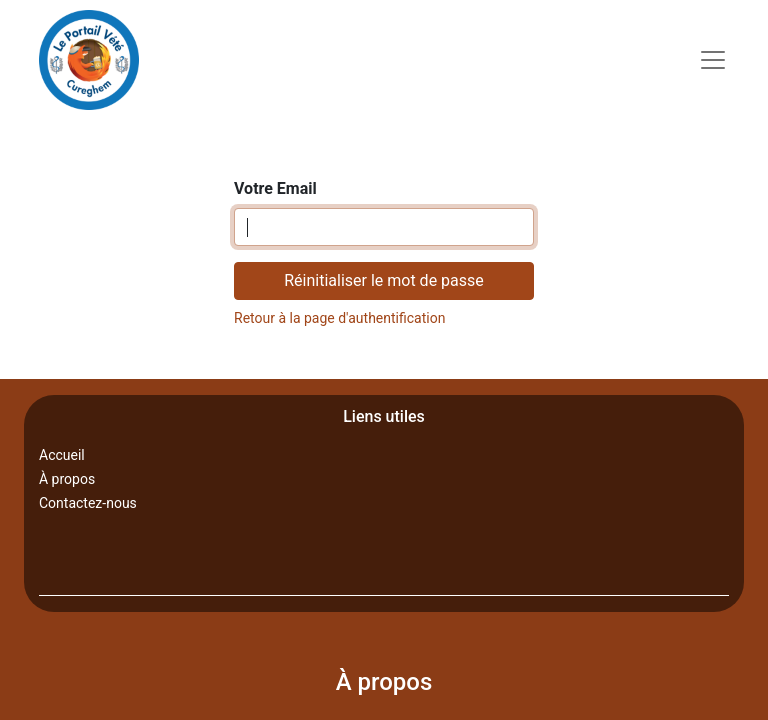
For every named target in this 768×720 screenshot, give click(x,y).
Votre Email (275, 188)
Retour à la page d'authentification (339, 318)
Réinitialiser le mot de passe (384, 280)
